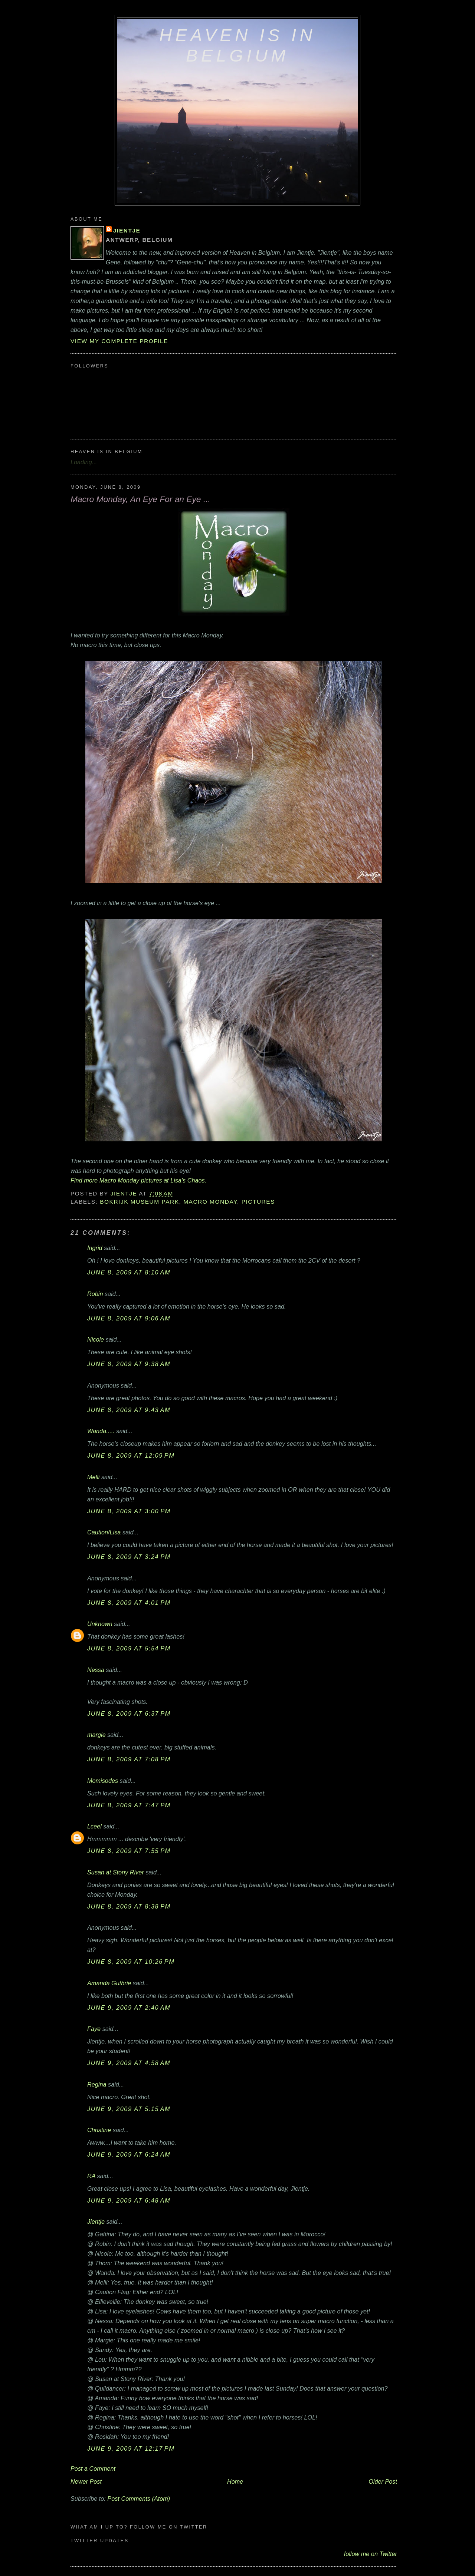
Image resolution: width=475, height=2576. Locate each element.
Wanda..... (101, 1431)
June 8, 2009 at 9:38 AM (128, 1363)
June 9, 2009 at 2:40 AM (128, 2007)
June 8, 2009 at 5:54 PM (129, 1648)
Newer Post (86, 2481)
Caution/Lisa (104, 1532)
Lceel (94, 1826)
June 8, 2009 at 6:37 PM (129, 1713)
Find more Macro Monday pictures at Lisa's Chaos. (138, 1180)
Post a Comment (93, 2468)
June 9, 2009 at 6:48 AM (128, 2200)
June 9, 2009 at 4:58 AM (128, 2062)
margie (96, 1734)
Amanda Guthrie (109, 1983)
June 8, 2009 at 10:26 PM (130, 1961)
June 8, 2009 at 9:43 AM (128, 1409)
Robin (95, 1293)
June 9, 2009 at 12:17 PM (130, 2448)
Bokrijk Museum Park (139, 1201)
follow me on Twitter (370, 2553)
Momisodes (102, 1780)
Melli (93, 1477)
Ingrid (94, 1247)
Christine (99, 2130)
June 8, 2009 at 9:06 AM (128, 1318)
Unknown (99, 1623)
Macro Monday (210, 1201)
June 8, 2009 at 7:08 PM (129, 1759)
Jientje (126, 230)
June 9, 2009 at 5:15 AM (128, 2108)
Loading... (84, 462)
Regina (97, 2084)
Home (235, 2481)
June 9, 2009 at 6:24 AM (128, 2154)
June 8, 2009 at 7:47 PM (129, 1805)
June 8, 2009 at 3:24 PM (129, 1556)
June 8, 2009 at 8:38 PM (129, 1906)
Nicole (95, 1339)
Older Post (382, 2481)
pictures (258, 1201)
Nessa (95, 1669)
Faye (94, 2028)
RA (91, 2176)
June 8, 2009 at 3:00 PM (129, 1511)
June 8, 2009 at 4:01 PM (129, 1602)
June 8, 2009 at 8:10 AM (128, 1272)
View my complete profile (119, 341)
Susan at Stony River (115, 1872)
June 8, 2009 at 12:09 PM (130, 1455)
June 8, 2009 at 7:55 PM (129, 1850)
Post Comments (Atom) (138, 2498)
